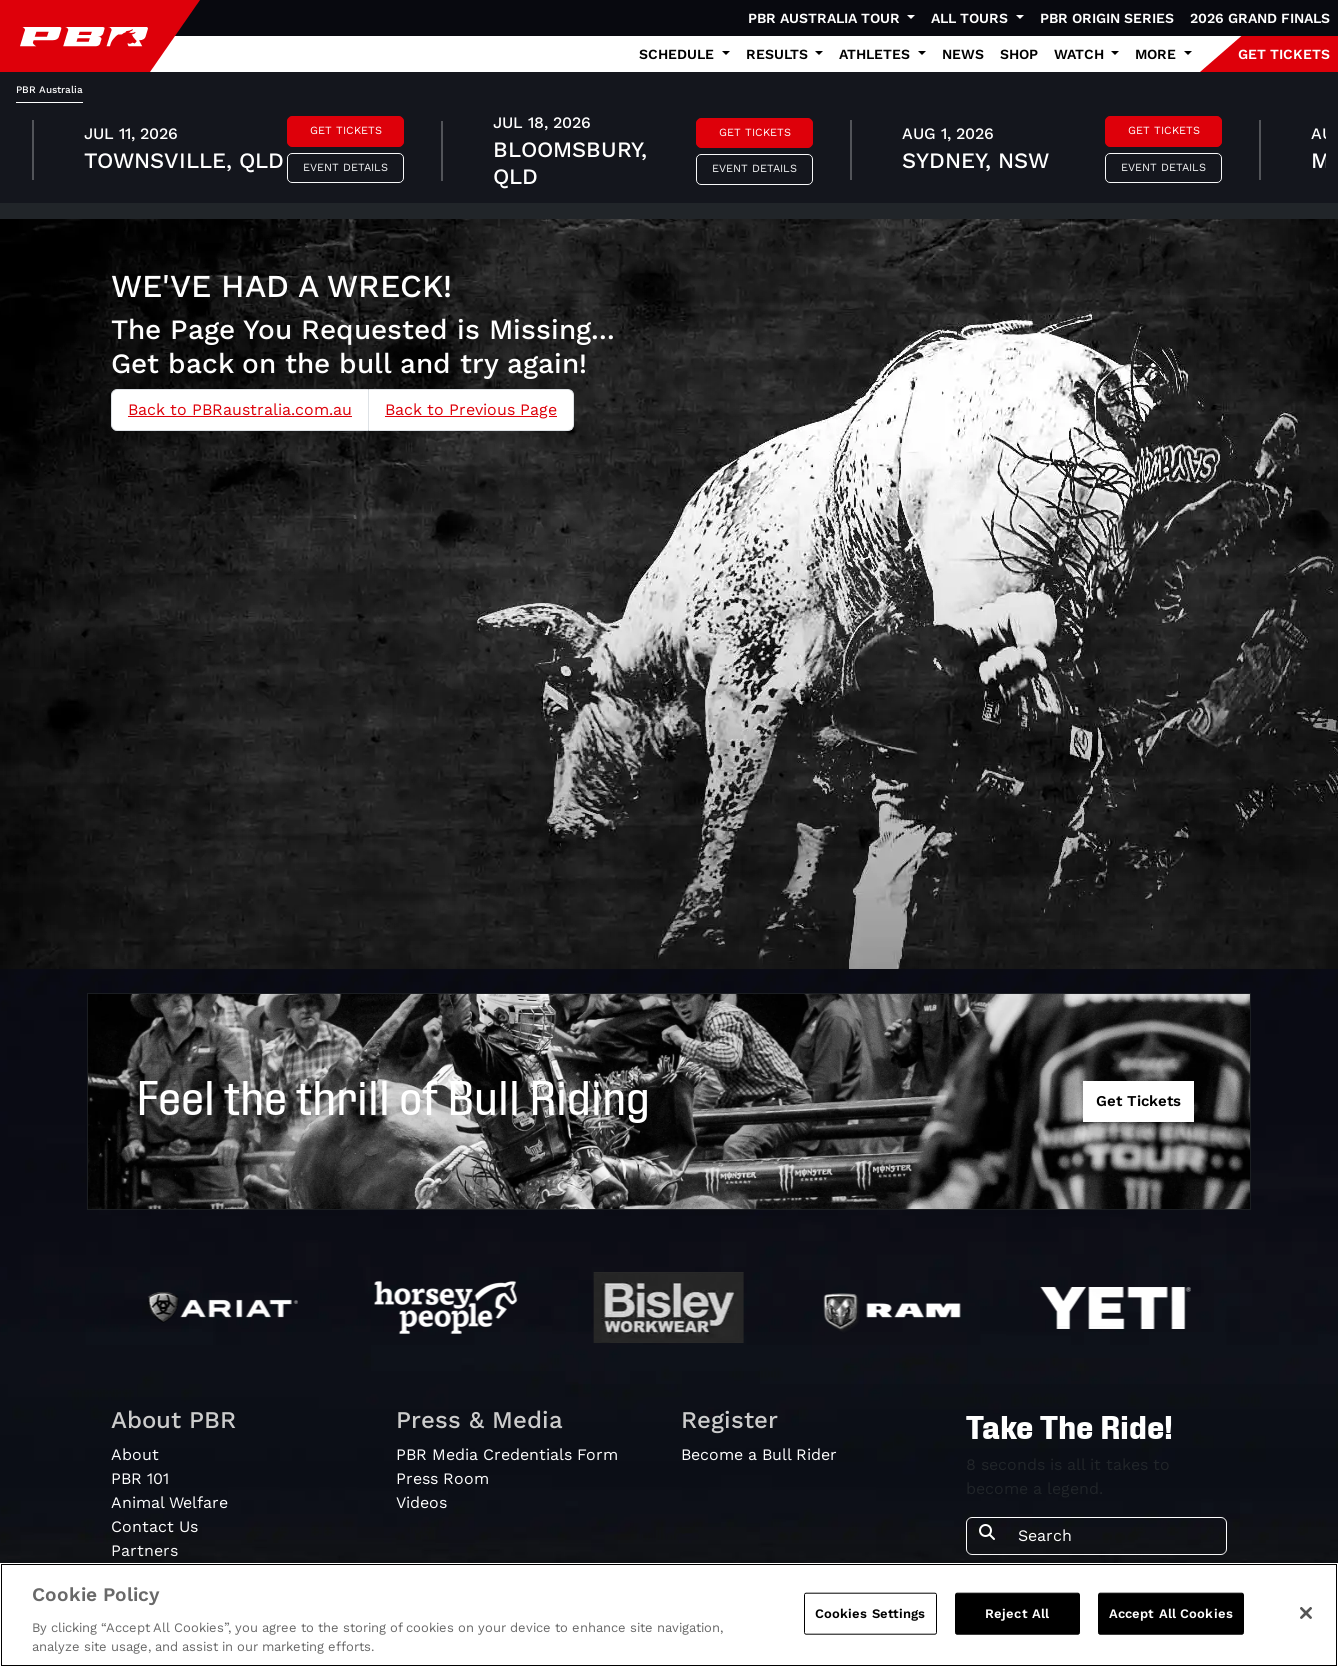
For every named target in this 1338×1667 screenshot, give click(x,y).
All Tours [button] (971, 18)
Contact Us (154, 1526)
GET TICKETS (1284, 54)
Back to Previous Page (471, 409)
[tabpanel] (669, 153)
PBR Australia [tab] (49, 89)
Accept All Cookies (1171, 1613)
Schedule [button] (678, 54)
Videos (421, 1502)
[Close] (1306, 1613)
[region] (669, 1615)
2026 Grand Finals (1260, 18)
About (135, 1454)
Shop (1019, 54)
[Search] (1116, 1536)
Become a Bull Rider (759, 1454)
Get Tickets (346, 130)
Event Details (345, 167)
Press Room (442, 1478)
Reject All (1017, 1613)
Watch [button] (1081, 54)
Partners (144, 1550)
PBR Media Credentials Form (507, 1454)
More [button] (1157, 54)
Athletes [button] (876, 54)
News (963, 54)
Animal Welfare (169, 1502)
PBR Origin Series (1107, 18)
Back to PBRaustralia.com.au (240, 409)
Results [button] (779, 54)
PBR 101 (140, 1478)
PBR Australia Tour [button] (826, 18)
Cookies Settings (870, 1613)
